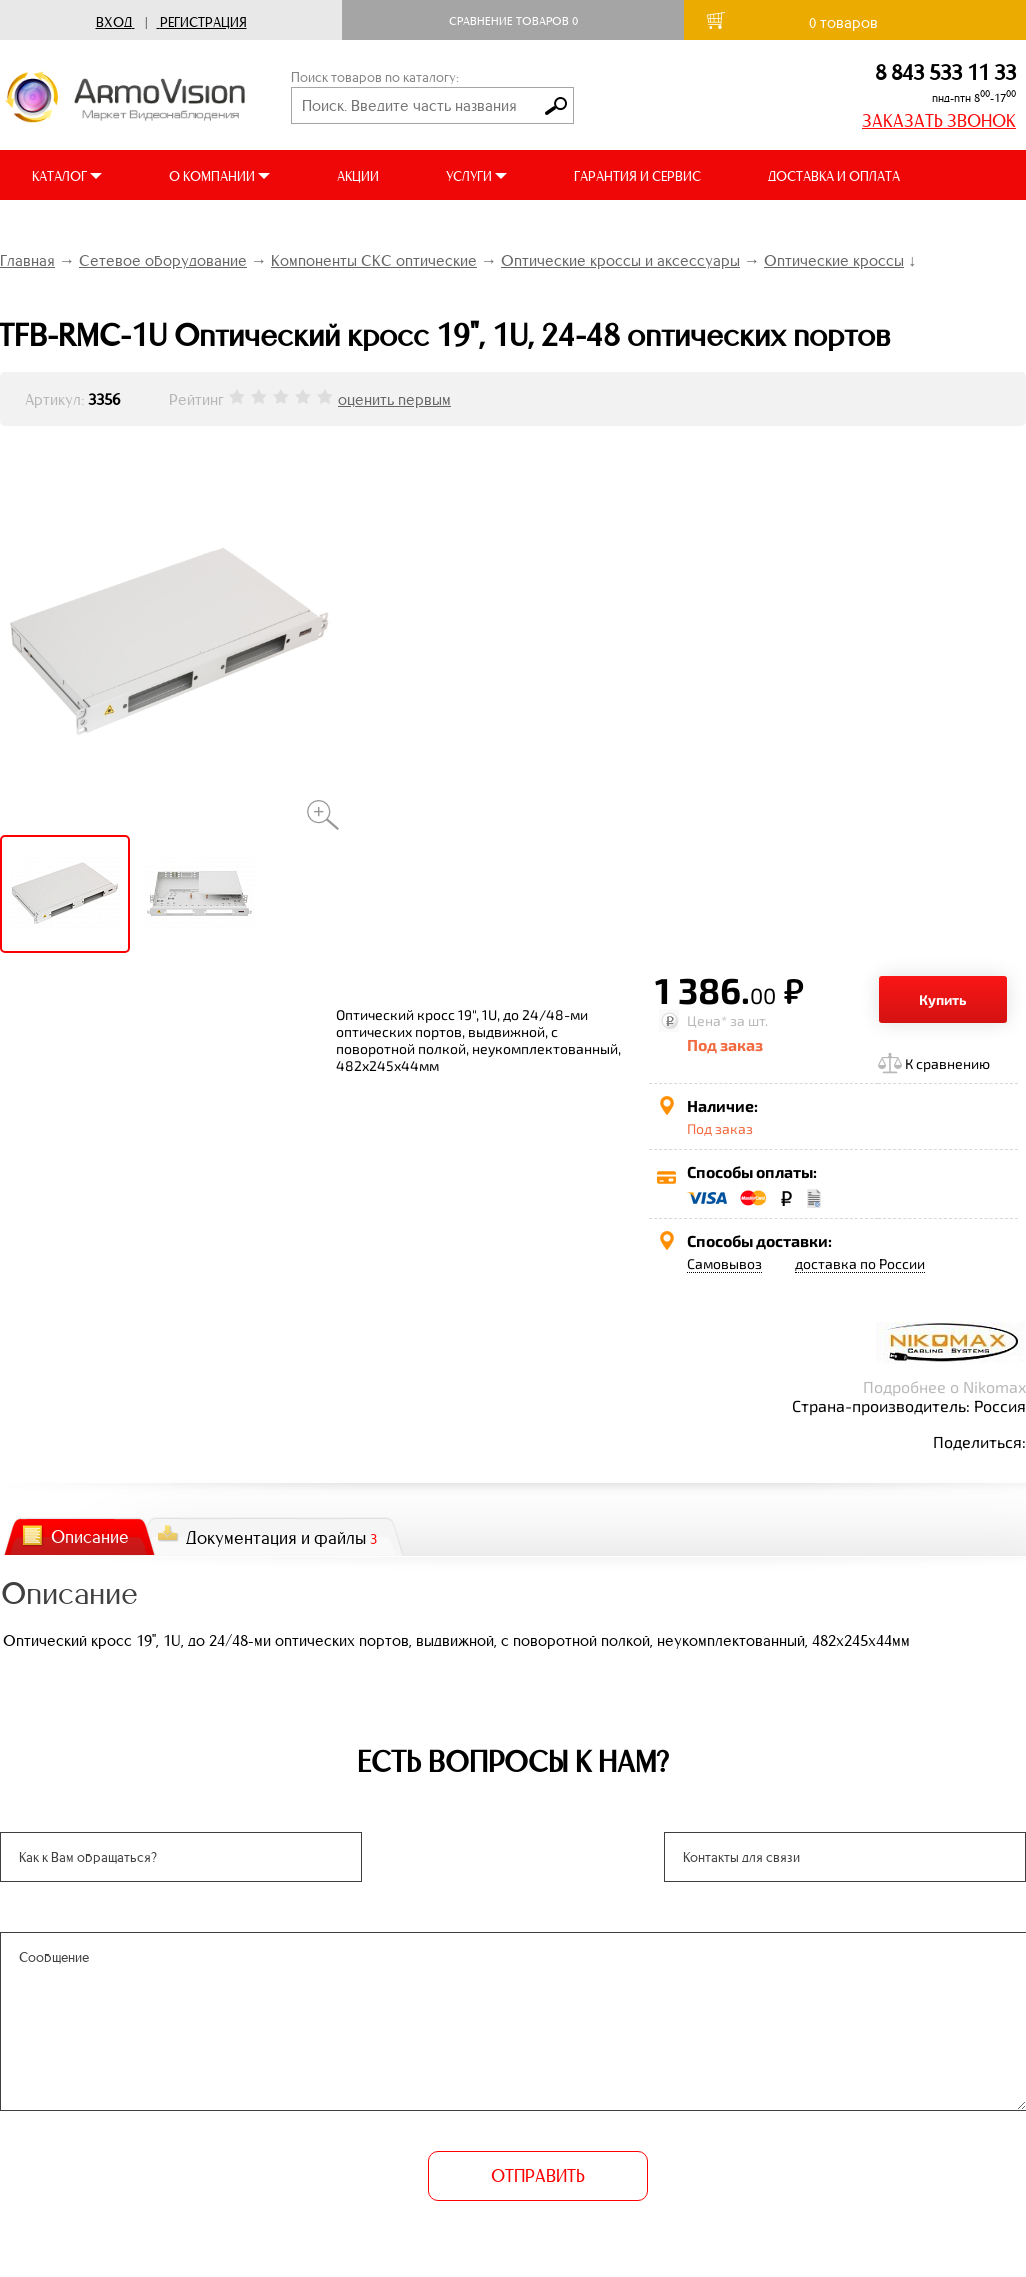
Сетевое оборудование (163, 260)
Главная (27, 260)
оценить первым (394, 399)
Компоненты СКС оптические (374, 260)
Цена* (707, 1020)
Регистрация (203, 22)
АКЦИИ (358, 176)
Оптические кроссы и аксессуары (620, 260)
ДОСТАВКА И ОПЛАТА (834, 176)
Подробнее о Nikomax (944, 1386)
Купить (943, 999)
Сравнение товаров (513, 21)
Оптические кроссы (834, 260)
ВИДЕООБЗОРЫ (79, 226)
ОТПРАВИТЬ (538, 2176)
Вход (114, 22)
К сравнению (947, 1063)
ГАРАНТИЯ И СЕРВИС (637, 176)
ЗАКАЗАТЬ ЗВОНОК (939, 121)
